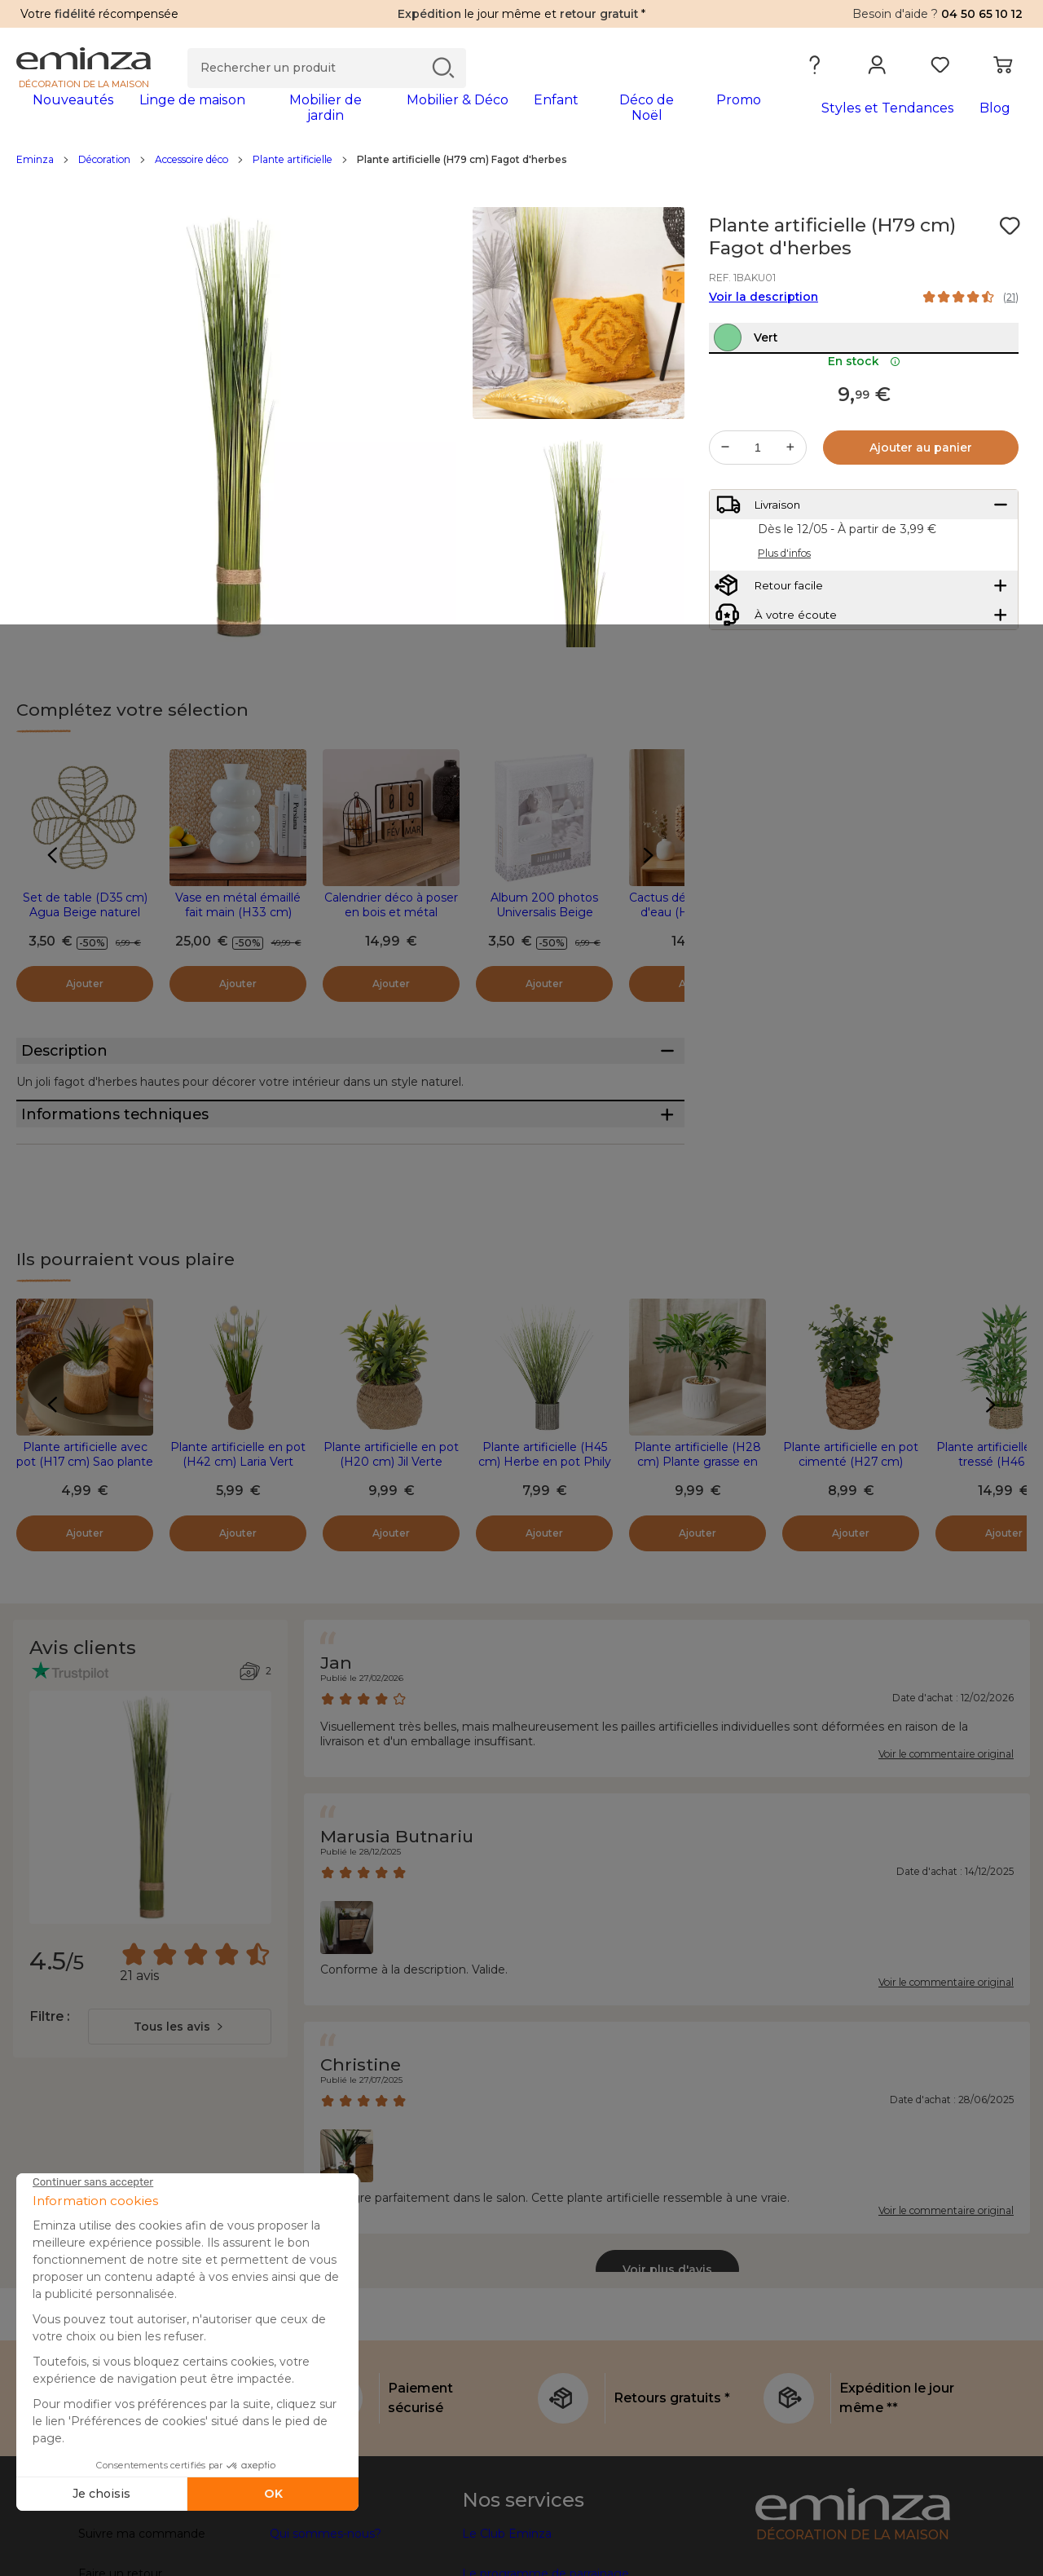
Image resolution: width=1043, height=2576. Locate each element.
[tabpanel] (397, 115)
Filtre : (49, 2088)
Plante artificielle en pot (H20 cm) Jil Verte (391, 1526)
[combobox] (179, 2098)
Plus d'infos (784, 613)
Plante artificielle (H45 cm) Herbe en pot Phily (544, 1526)
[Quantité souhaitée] (758, 493)
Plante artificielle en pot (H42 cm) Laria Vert (238, 1526)
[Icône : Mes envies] (1010, 236)
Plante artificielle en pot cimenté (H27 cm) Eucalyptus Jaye (850, 1533)
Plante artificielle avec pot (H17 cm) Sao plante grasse (84, 1533)
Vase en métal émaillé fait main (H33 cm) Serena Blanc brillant (238, 923)
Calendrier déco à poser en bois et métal (391, 915)
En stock (864, 406)
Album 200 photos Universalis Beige (544, 915)
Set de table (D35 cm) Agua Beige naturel (85, 915)
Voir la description (763, 307)
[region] (521, 170)
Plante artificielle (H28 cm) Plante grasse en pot (697, 1533)
